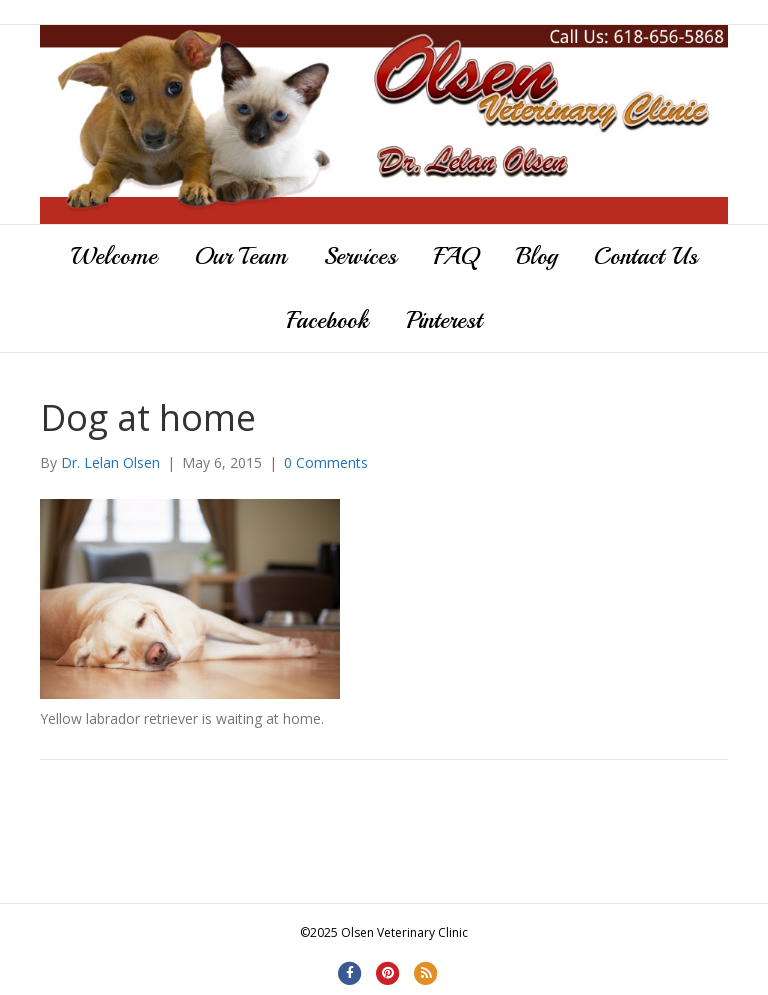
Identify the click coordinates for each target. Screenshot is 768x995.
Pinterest (444, 320)
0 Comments (326, 462)
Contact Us (646, 256)
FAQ (456, 256)
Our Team (240, 256)
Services (360, 256)
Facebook (328, 320)
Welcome (114, 256)
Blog (536, 256)
